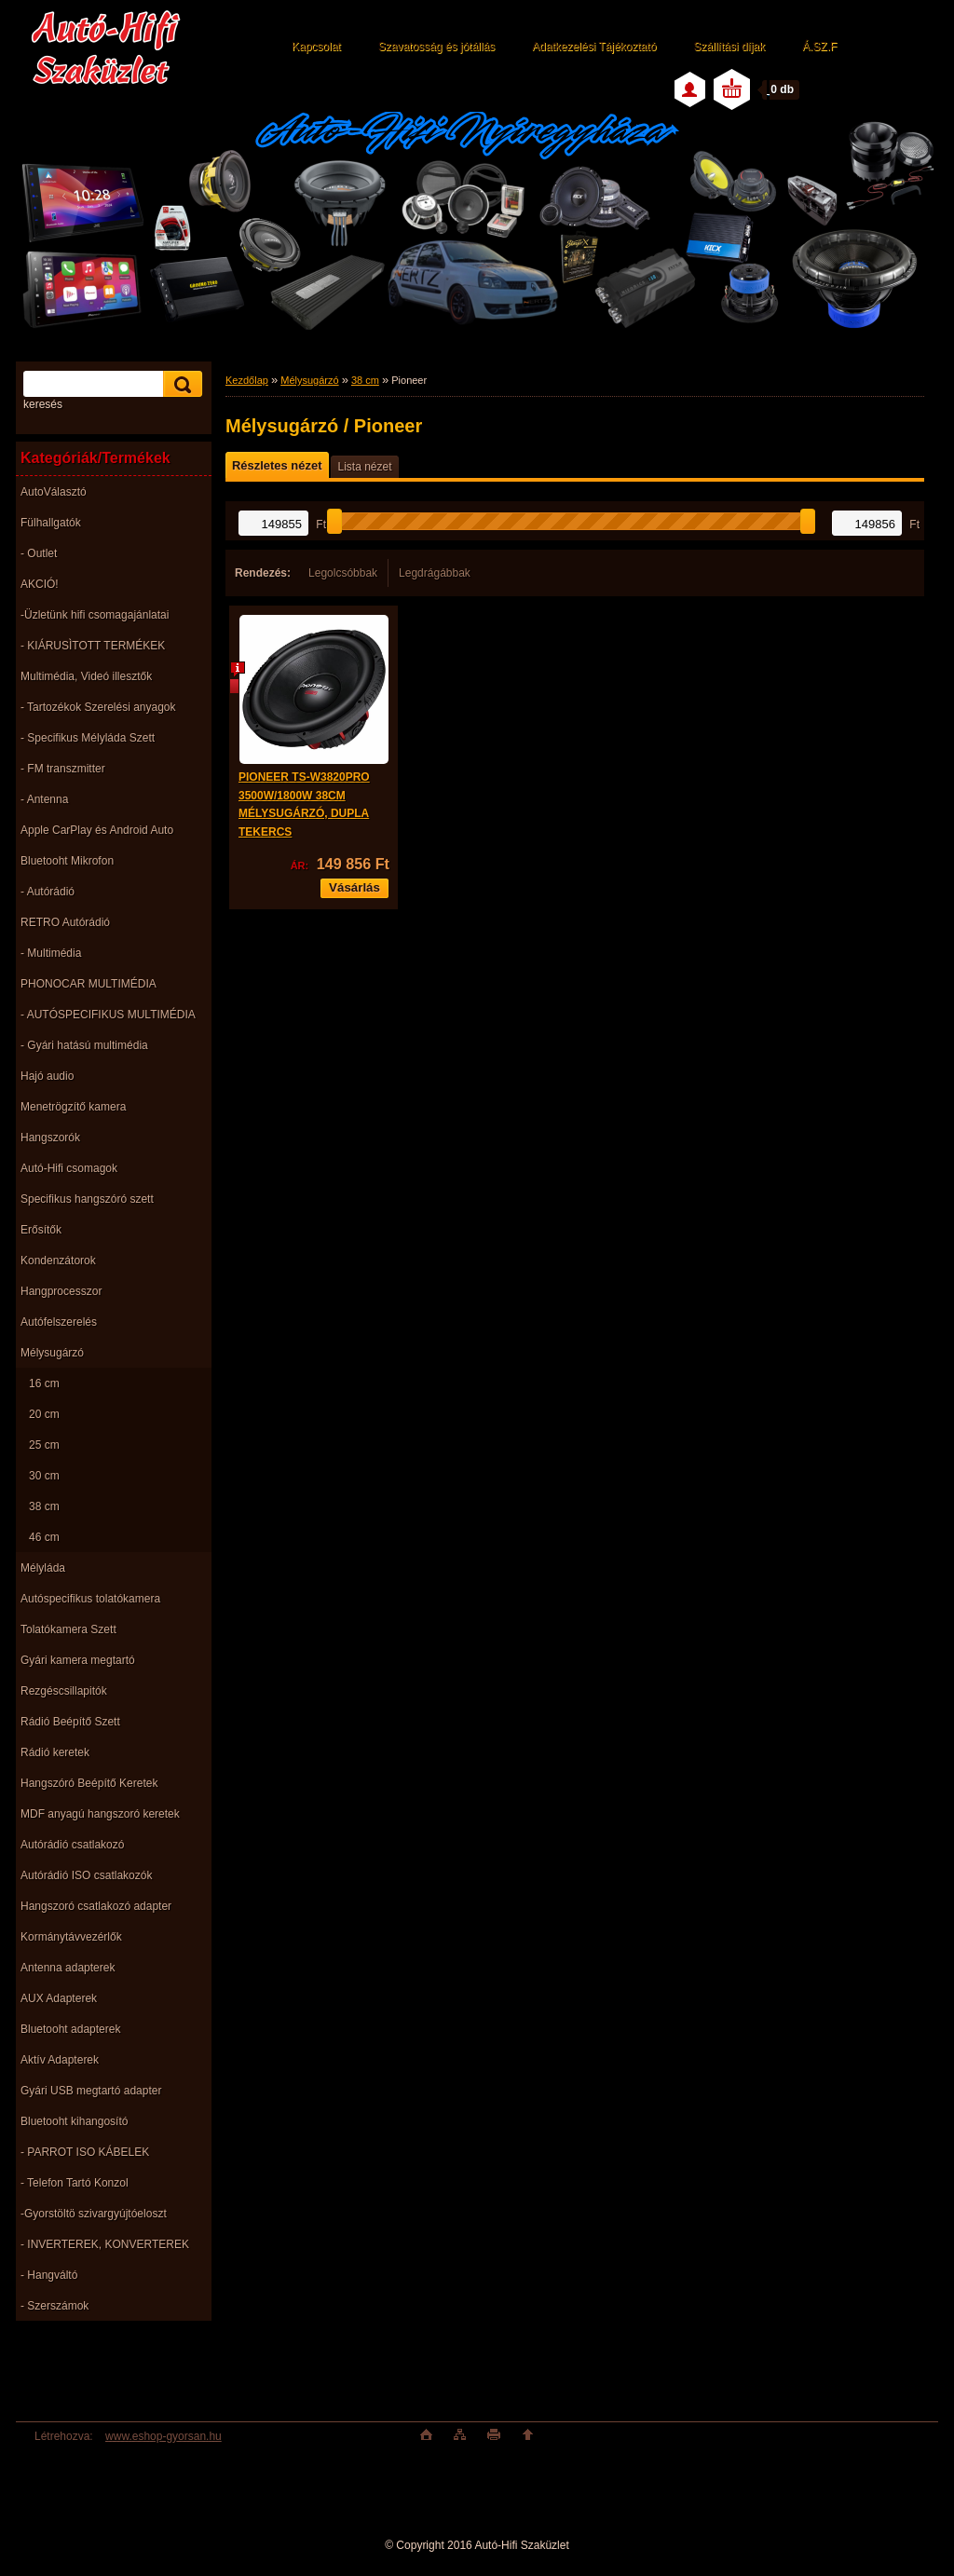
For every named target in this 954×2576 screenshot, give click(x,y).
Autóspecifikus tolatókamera (90, 1598)
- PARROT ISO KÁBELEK (84, 2152)
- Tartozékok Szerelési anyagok (98, 707)
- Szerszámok (54, 2305)
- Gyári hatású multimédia (84, 1045)
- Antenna (44, 799)
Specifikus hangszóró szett (87, 1199)
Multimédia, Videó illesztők (86, 676)
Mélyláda (42, 1567)
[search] (180, 384)
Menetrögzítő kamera (73, 1106)
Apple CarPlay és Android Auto (96, 830)
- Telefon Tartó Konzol (74, 2182)
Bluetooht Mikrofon (67, 860)
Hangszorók (50, 1137)
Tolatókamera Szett (68, 1629)
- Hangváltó (48, 2275)
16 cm (44, 1383)
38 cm (44, 1506)
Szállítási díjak (729, 46)
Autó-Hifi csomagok (68, 1168)
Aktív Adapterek (59, 2059)
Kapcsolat (316, 46)
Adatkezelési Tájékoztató (594, 46)
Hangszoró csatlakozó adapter (95, 1906)
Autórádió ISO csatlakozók (86, 1875)
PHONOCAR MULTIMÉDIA (88, 983)
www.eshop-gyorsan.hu (163, 2436)
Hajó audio (47, 1076)
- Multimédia (50, 953)
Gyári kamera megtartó (77, 1660)
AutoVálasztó (53, 491)
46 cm (44, 1537)
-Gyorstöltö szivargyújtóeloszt (93, 2213)
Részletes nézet (276, 465)
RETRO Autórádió (65, 922)
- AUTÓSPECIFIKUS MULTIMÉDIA (108, 1014)
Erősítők (40, 1229)
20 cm (44, 1414)
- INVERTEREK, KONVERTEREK (104, 2244)
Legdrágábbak (434, 572)
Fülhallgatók (50, 522)
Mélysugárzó (52, 1352)
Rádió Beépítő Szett (70, 1721)
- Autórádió (47, 891)
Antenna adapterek (67, 1967)
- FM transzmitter (62, 768)
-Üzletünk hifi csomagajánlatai (94, 614)
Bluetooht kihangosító (74, 2121)
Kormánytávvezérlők (71, 1936)
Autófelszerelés (58, 1322)
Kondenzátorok (58, 1260)
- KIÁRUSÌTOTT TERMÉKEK (92, 645)
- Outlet (38, 553)
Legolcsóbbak (342, 572)
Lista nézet (364, 466)
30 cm (44, 1475)
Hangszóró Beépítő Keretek (88, 1783)
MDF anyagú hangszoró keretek (100, 1813)
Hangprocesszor (61, 1291)
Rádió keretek (54, 1752)
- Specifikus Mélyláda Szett (87, 737)
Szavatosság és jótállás (436, 46)
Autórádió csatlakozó (72, 1844)
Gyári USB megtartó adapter (90, 2090)
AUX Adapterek (58, 1998)
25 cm (44, 1445)
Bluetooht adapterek (70, 2029)
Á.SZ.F (819, 46)
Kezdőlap (246, 380)
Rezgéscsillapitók (63, 1690)
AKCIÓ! (39, 584)
